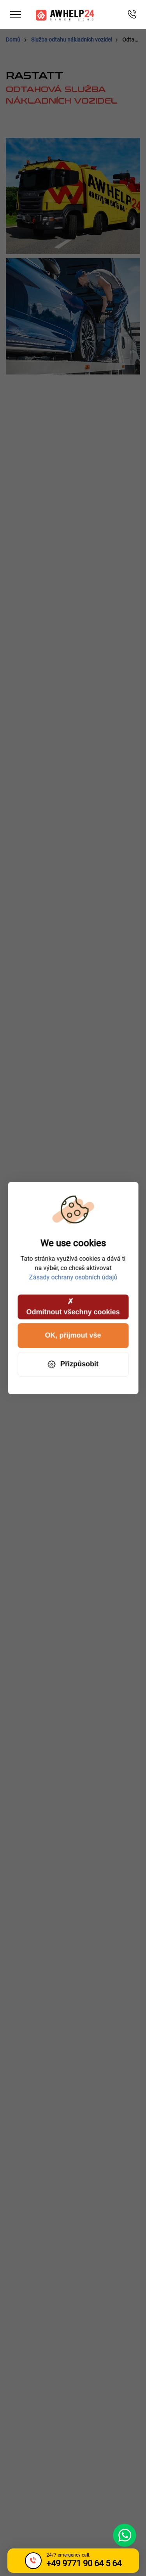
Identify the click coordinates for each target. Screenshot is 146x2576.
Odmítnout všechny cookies (73, 1306)
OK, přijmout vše (73, 1335)
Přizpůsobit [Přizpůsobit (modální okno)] (73, 1364)
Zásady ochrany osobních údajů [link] (73, 1277)
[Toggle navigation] (15, 14)
